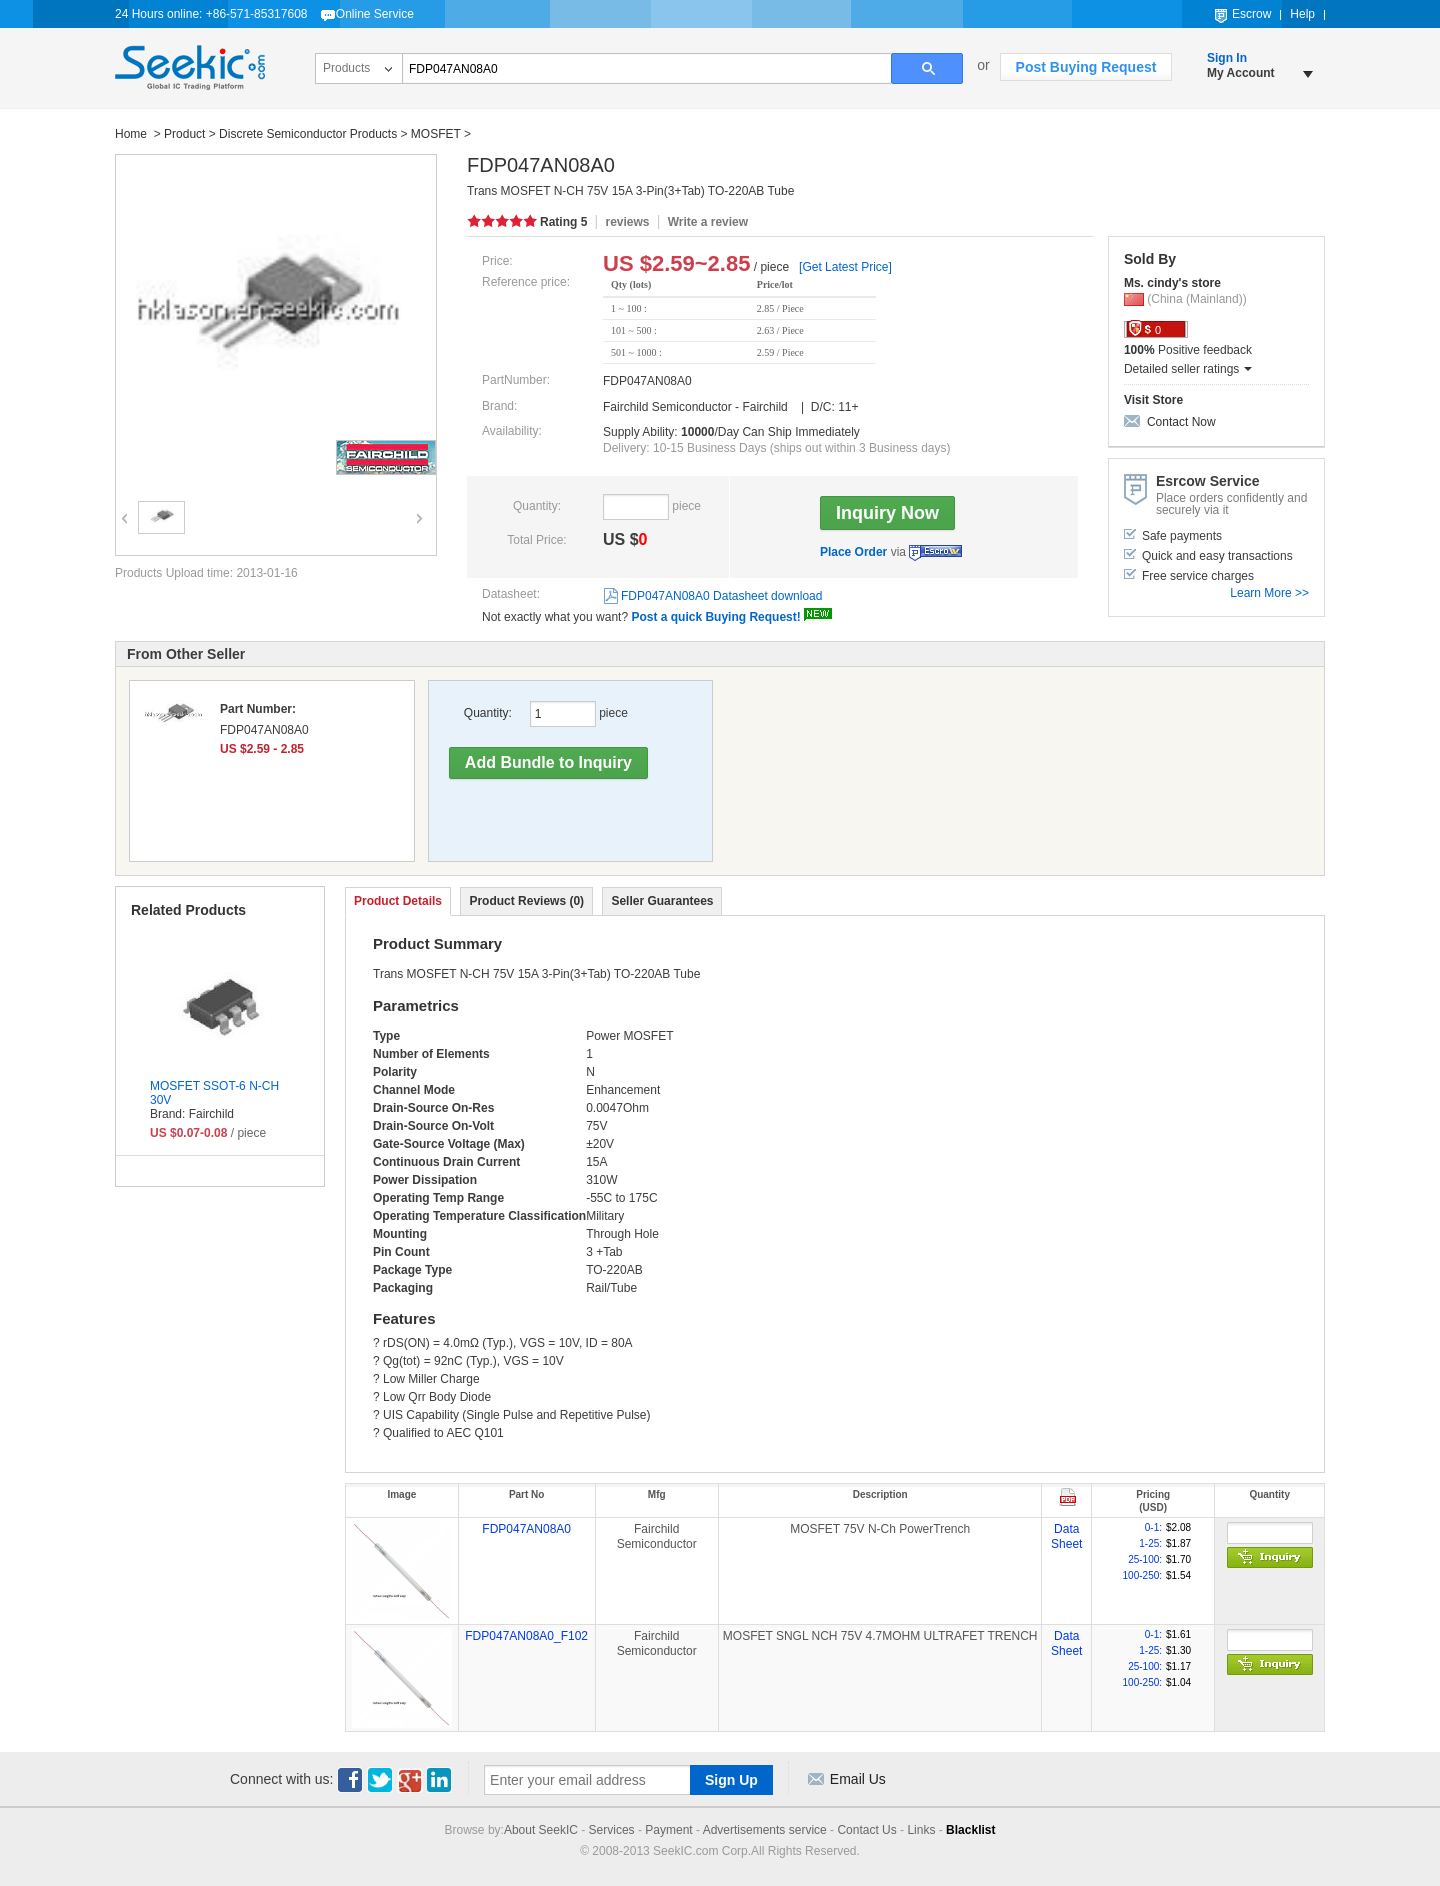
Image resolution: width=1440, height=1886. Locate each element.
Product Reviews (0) (526, 901)
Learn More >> (1269, 593)
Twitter (380, 1780)
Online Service (375, 14)
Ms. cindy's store (1172, 283)
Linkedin (440, 1780)
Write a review (708, 222)
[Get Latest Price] (845, 267)
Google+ (410, 1780)
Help (1302, 14)
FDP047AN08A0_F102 (526, 1636)
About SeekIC (541, 1830)
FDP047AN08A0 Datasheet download (721, 596)
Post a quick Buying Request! (715, 617)
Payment (668, 1830)
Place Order (853, 552)
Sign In (1227, 58)
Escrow (1251, 14)
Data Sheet (1066, 1537)
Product (184, 134)
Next (417, 504)
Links (921, 1830)
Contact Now (1181, 422)
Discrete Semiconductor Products (308, 134)
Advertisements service (765, 1830)
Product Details (398, 901)
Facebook (350, 1780)
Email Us (858, 1779)
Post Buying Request (1086, 67)
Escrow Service (935, 553)
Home (132, 134)
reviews (627, 222)
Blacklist (970, 1830)
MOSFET (436, 134)
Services (612, 1830)
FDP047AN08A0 (526, 1529)
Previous (122, 504)
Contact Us (866, 1830)
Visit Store (1153, 400)
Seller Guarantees (662, 901)
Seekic (190, 67)
